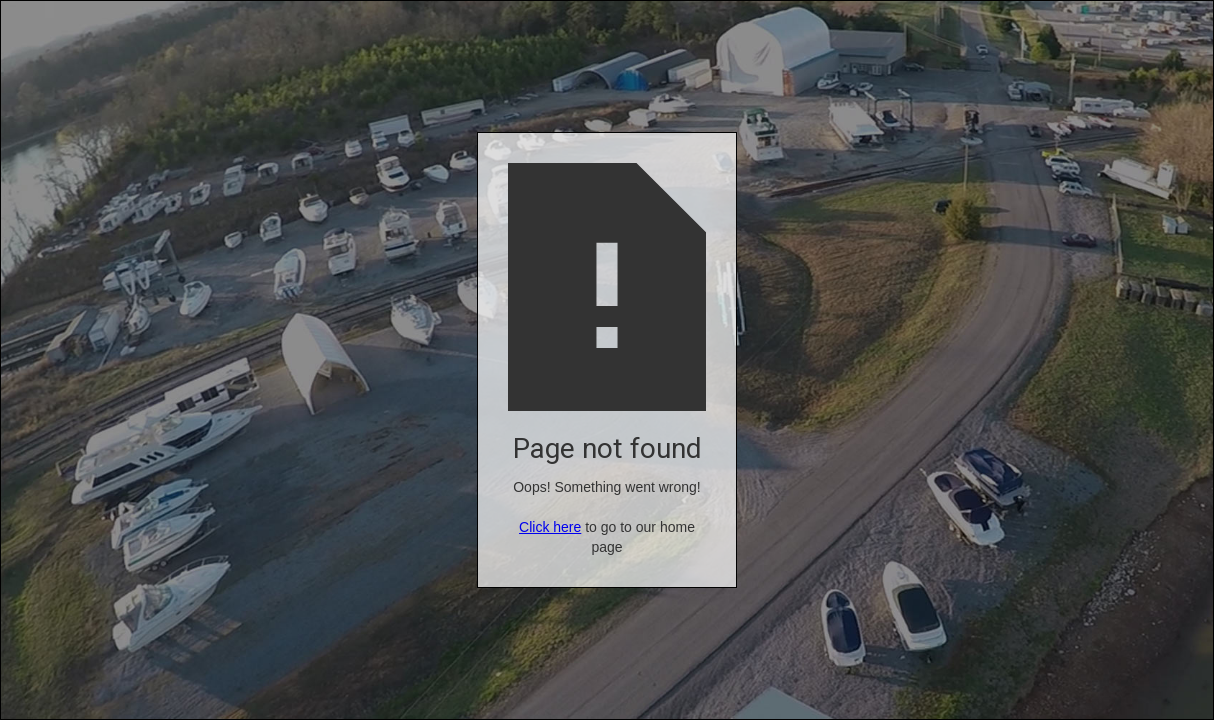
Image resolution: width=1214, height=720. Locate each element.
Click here (550, 527)
